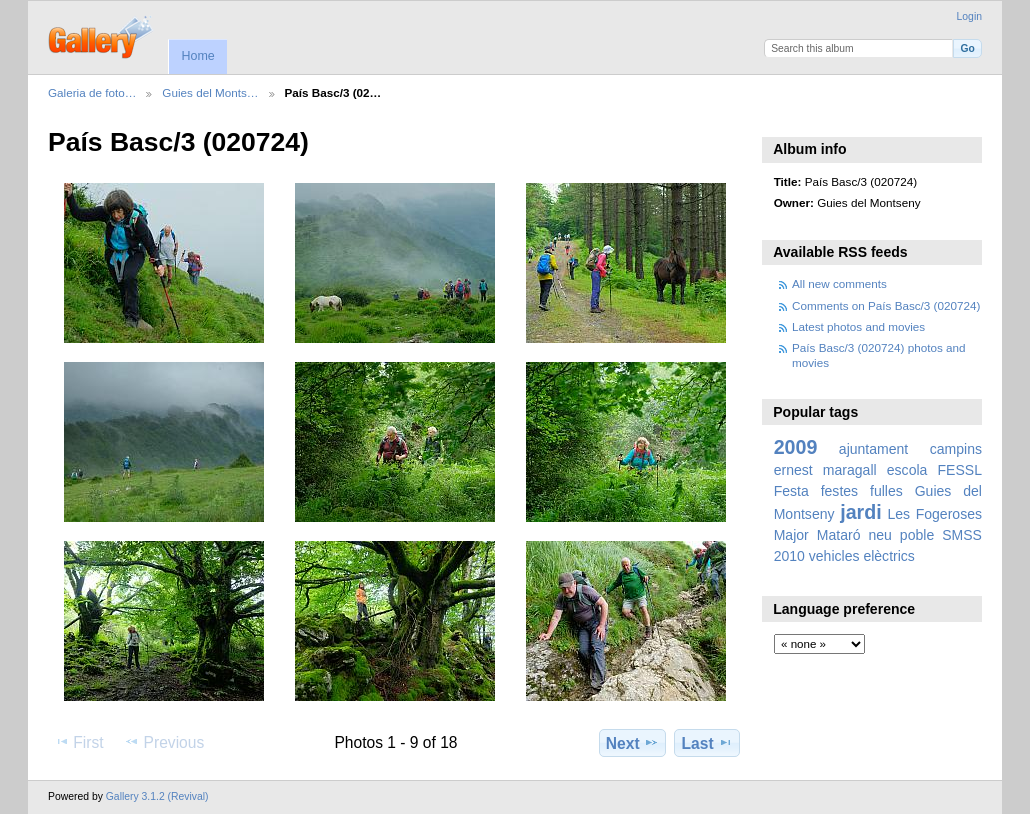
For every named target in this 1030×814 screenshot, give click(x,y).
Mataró (839, 535)
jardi (860, 512)
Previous (164, 742)
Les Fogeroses (934, 514)
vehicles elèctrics (862, 556)
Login (969, 16)
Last (707, 743)
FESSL (960, 470)
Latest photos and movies (858, 326)
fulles (886, 491)
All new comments (839, 283)
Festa (791, 491)
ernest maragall (825, 470)
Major (791, 535)
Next (632, 743)
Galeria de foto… (92, 92)
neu (879, 535)
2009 (796, 447)
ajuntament (873, 449)
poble (917, 535)
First (78, 742)
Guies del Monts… (210, 92)
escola (907, 470)
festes (839, 491)
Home (197, 56)
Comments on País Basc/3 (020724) (886, 305)
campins (956, 449)
